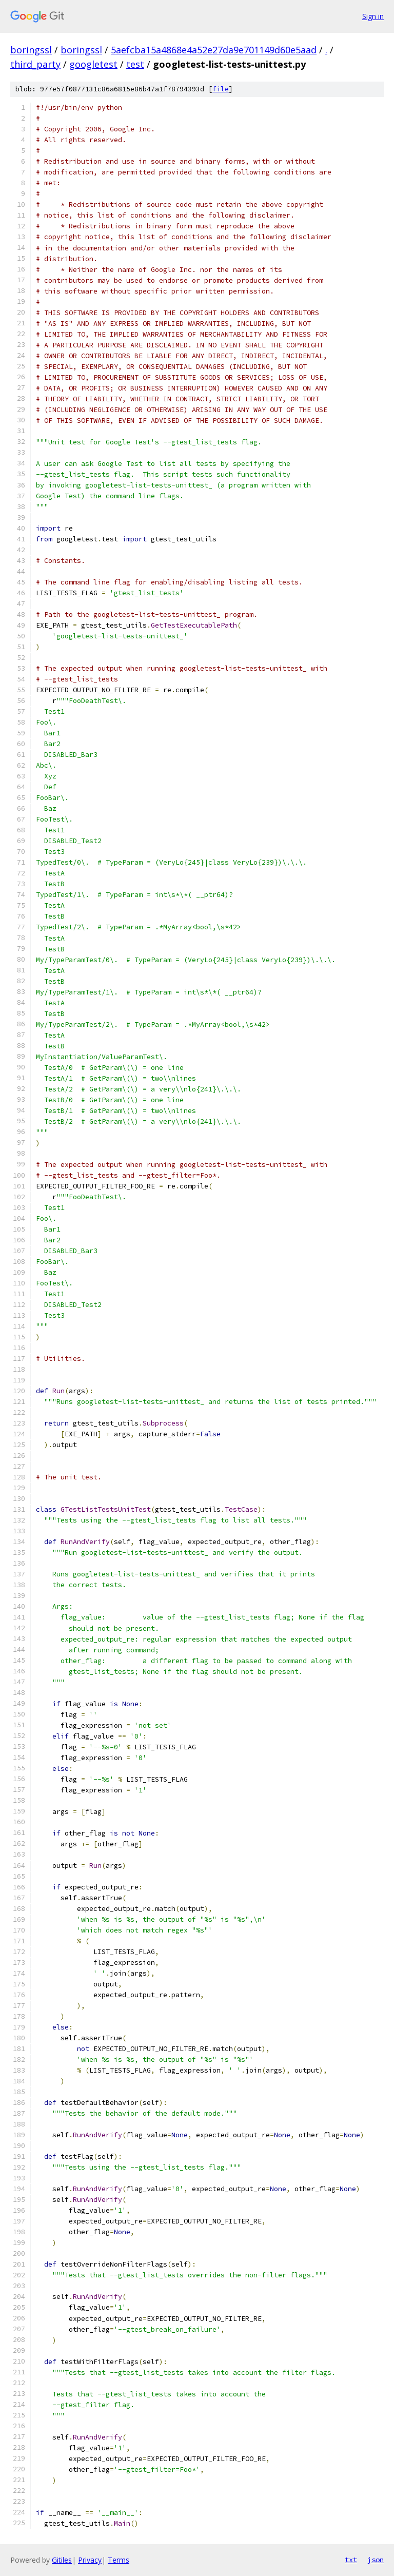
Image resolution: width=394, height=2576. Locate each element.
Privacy (90, 2560)
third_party (35, 64)
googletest (93, 64)
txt (351, 2559)
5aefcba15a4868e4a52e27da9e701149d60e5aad (214, 50)
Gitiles (62, 2560)
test (135, 64)
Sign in (373, 16)
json (375, 2559)
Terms (118, 2560)
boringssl (31, 50)
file (220, 89)
